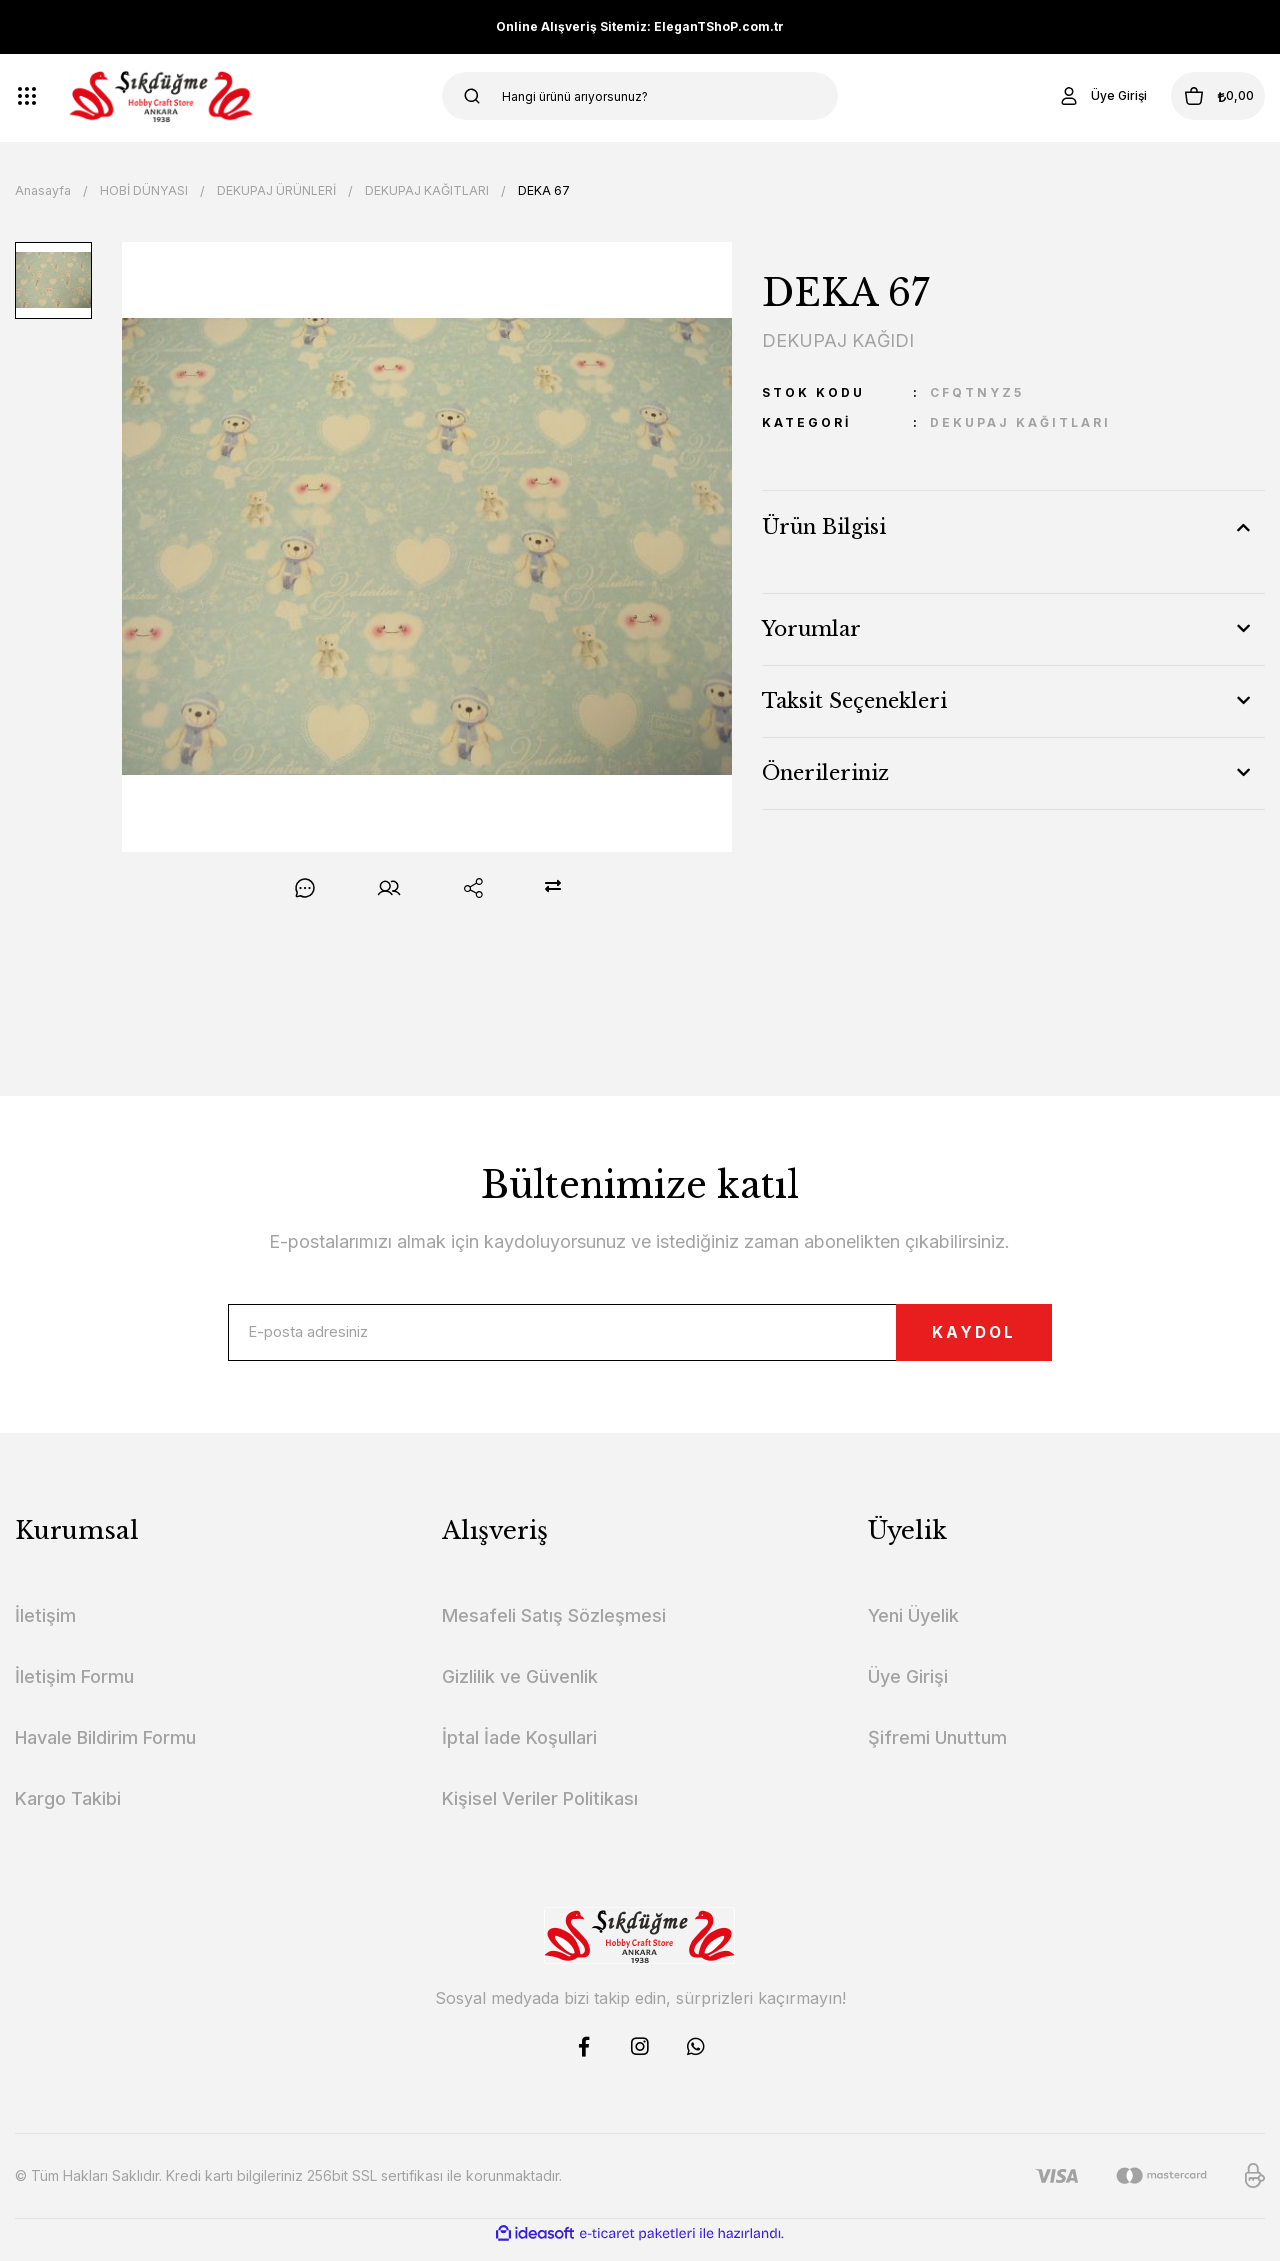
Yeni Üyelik (913, 1628)
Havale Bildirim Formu (105, 1750)
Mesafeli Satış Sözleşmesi (554, 1628)
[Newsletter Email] (639, 1339)
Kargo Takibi (68, 1811)
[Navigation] (27, 96)
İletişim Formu (74, 1689)
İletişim (45, 1628)
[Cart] (1199, 96)
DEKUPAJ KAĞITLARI (1020, 422)
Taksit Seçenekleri (854, 701)
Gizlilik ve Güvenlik (520, 1689)
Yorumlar (811, 629)
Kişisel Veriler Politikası (540, 1811)
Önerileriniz (825, 773)
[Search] (640, 96)
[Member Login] (1064, 96)
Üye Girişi (908, 1689)
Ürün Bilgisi (824, 527)
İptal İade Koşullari (519, 1750)
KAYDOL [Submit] (941, 1338)
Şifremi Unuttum (937, 1750)
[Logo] (161, 96)
